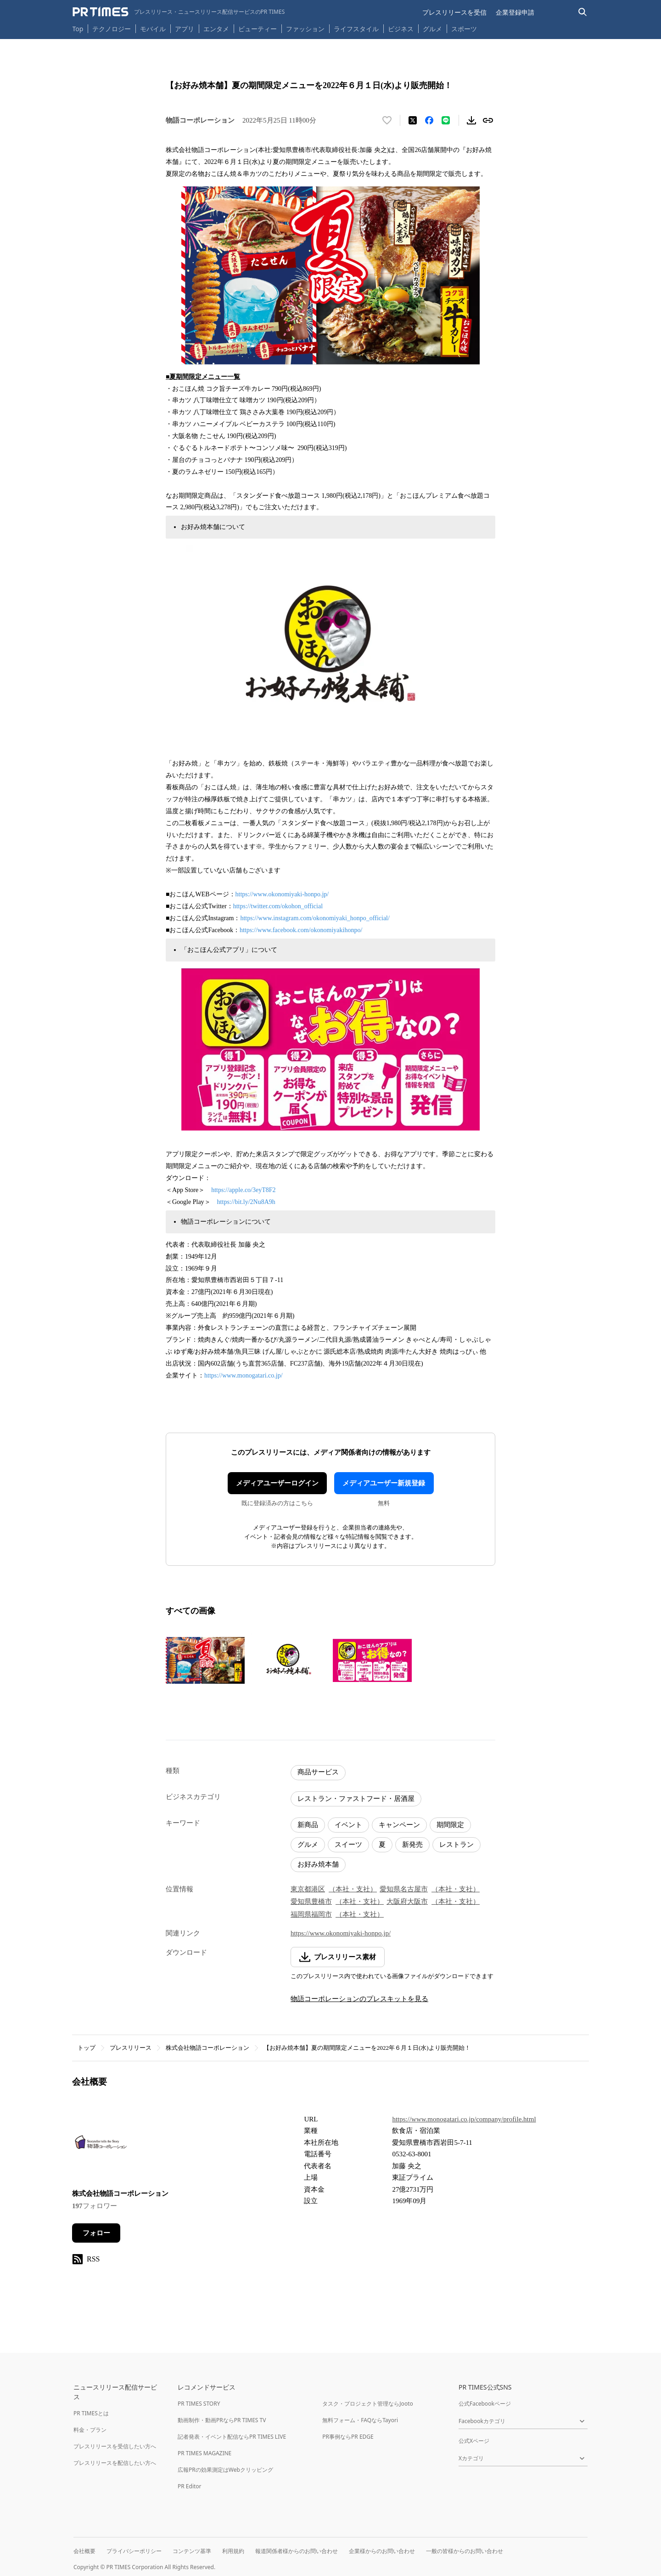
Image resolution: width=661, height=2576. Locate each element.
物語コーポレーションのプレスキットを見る (359, 1998)
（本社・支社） (353, 1889)
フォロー (96, 2233)
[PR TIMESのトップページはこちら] (179, 11)
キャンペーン (399, 1824)
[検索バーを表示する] (583, 12)
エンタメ (216, 28)
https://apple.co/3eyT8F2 (243, 1190)
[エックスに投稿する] (412, 120)
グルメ (432, 28)
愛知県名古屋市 (404, 1889)
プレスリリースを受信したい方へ (114, 2446)
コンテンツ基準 (192, 2551)
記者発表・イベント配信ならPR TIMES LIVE (232, 2437)
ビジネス (401, 28)
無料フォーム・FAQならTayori (360, 2420)
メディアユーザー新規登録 (383, 1483)
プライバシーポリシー (134, 2551)
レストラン (456, 1844)
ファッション (305, 28)
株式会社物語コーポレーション (207, 2047)
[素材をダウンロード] (471, 120)
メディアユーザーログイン (277, 1483)
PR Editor (190, 2486)
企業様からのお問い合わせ (382, 2551)
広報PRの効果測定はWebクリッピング (225, 2470)
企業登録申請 (515, 12)
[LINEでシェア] (445, 120)
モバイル (153, 28)
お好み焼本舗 (318, 1864)
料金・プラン (89, 2430)
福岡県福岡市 (311, 1914)
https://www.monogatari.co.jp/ (243, 1375)
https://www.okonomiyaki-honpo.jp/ (282, 894)
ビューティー (257, 28)
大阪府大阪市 (407, 1901)
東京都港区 (308, 1889)
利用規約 (233, 2551)
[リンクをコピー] (488, 120)
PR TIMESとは (91, 2413)
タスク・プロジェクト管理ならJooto (367, 2403)
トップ (86, 2047)
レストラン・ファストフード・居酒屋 (356, 1798)
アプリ (184, 28)
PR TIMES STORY (199, 2403)
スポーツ (464, 28)
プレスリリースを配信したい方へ (114, 2463)
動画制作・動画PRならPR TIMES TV (222, 2420)
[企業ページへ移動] (100, 2145)
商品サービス (318, 1772)
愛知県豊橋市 (311, 1901)
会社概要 (84, 2551)
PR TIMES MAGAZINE (204, 2453)
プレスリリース (130, 2047)
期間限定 (450, 1824)
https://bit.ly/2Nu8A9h (246, 1201)
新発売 (412, 1844)
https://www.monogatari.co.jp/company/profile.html (464, 2119)
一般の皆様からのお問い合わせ (464, 2551)
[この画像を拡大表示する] (205, 1660)
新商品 (307, 1824)
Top (78, 28)
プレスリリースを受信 (454, 12)
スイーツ (348, 1844)
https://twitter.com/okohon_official (278, 906)
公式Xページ (474, 2441)
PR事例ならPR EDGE (347, 2437)
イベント (348, 1824)
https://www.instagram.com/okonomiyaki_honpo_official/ (314, 918)
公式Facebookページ (485, 2403)
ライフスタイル (356, 28)
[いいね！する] (387, 120)
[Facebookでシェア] (429, 120)
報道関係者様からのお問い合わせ (296, 2551)
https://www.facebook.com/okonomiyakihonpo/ (301, 930)
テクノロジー (111, 28)
